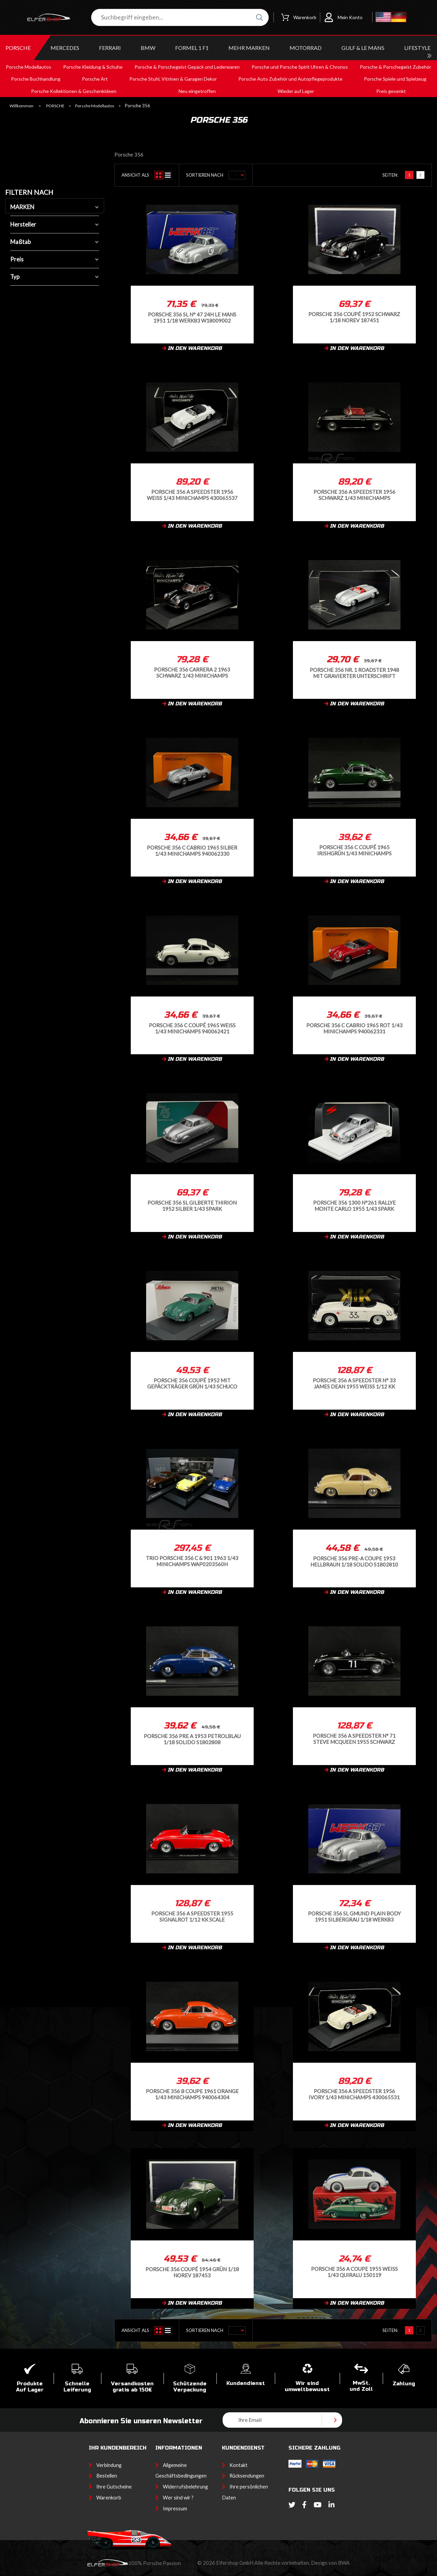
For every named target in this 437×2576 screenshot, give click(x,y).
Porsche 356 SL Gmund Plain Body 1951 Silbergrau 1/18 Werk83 (354, 1916)
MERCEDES (65, 47)
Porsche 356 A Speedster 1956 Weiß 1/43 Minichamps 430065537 (192, 495)
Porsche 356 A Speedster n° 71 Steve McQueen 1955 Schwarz (354, 1739)
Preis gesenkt (391, 91)
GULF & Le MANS (362, 47)
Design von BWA (330, 2563)
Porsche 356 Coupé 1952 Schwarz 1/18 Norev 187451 (354, 317)
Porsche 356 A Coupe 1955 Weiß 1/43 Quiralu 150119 (354, 2272)
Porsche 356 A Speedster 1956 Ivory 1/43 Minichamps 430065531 (354, 2094)
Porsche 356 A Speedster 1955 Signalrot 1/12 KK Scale (192, 1916)
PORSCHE (18, 47)
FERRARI (110, 47)
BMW (148, 47)
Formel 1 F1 (192, 47)
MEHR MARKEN (249, 47)
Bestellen (106, 2476)
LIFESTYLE (417, 47)
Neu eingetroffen (197, 91)
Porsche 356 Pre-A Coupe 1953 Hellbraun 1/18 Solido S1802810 (354, 1561)
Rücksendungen (246, 2476)
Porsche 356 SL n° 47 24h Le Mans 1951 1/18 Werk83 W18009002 (192, 317)
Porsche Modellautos (94, 106)
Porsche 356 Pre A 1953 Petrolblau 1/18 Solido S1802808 (192, 1739)
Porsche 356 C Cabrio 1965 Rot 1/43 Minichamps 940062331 (354, 1028)
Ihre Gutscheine (114, 2487)
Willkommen (21, 106)
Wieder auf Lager (296, 91)
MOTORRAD (306, 47)
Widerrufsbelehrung (185, 2487)
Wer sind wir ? (178, 2497)
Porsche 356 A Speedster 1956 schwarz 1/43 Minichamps (354, 495)
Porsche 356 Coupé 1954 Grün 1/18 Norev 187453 (192, 2272)
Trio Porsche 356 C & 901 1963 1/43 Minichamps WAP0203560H (192, 1561)
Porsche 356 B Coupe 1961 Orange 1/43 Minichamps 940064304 (192, 2094)
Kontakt (238, 2465)
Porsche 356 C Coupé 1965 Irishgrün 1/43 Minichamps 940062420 (354, 850)
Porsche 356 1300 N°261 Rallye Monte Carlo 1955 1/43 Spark (354, 1205)
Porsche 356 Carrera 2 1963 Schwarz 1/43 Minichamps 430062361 (192, 672)
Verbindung (109, 2465)
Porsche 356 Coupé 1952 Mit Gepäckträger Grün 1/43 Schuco (192, 1383)
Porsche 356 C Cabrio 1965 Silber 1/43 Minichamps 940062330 (192, 850)
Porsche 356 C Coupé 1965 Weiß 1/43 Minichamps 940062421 (192, 1028)
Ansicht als (135, 175)
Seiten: (390, 175)
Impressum (175, 2508)
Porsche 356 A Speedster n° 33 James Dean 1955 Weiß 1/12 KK (354, 1383)
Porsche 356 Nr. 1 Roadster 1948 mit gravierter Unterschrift (354, 673)
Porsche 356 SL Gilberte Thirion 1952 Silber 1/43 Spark (192, 1205)
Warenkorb (108, 2497)
